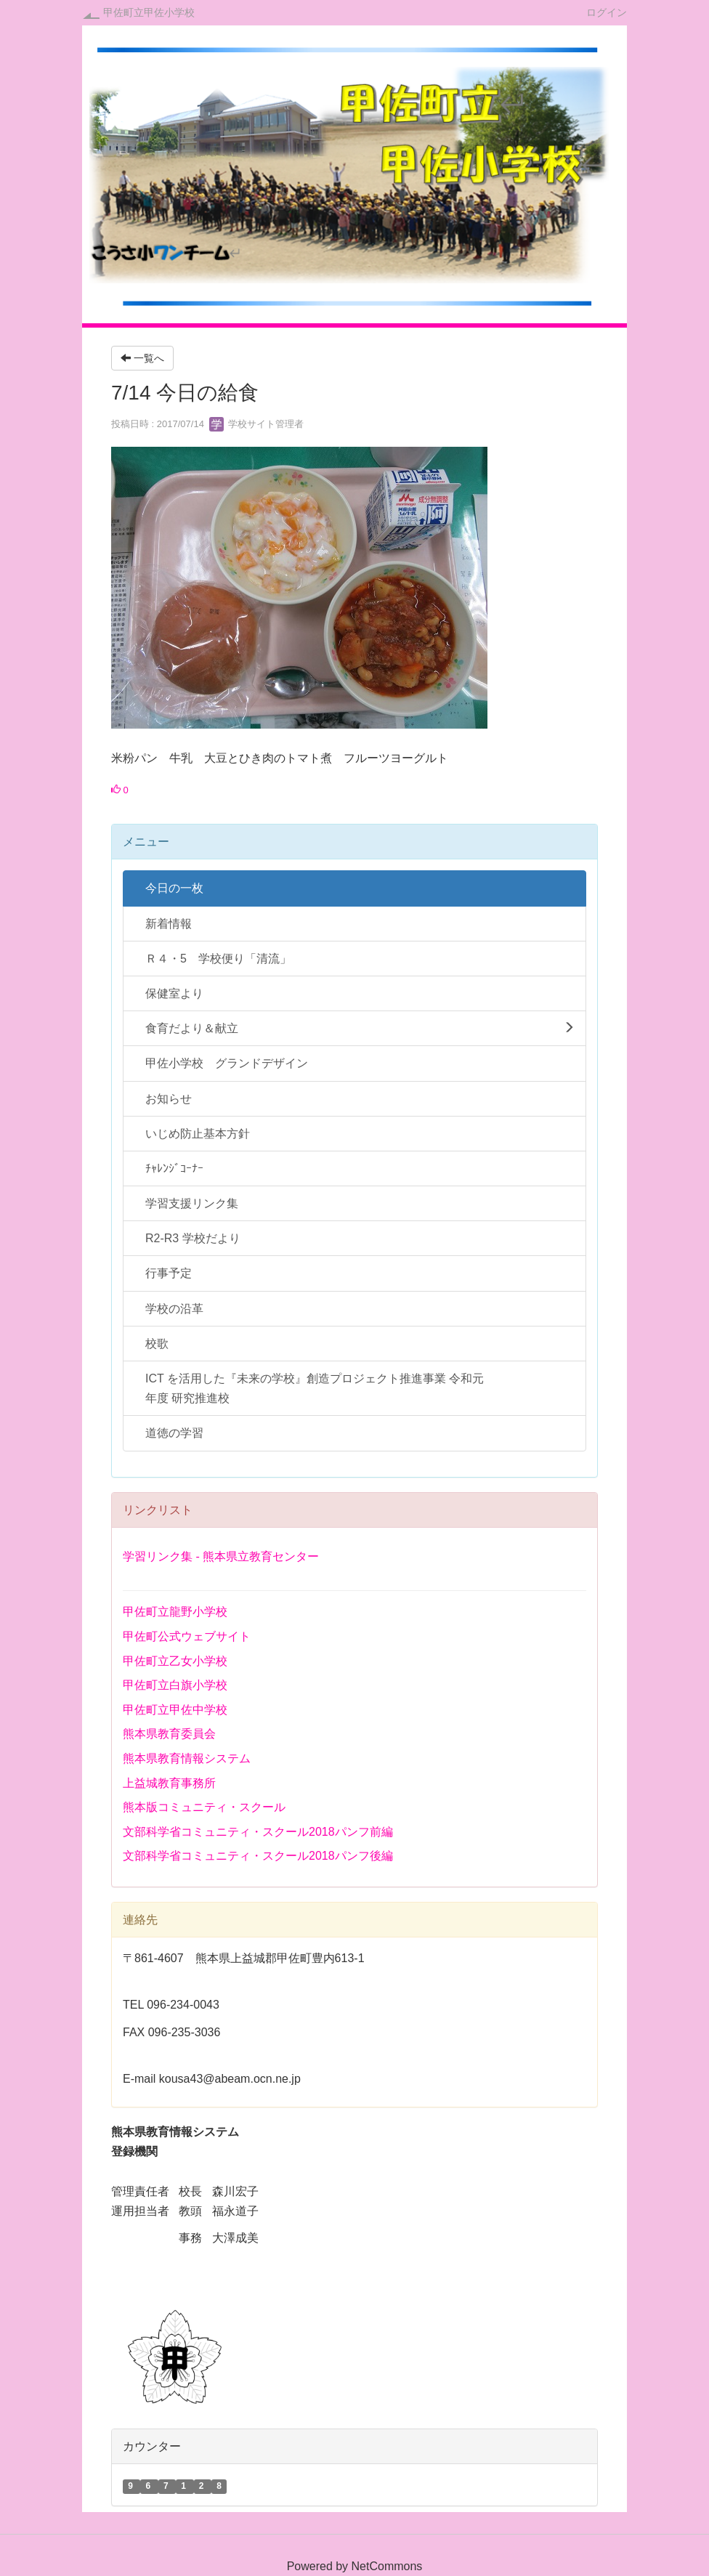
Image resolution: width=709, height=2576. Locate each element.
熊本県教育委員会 (169, 1734)
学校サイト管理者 (256, 423)
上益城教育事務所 (169, 1783)
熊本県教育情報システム (187, 1758)
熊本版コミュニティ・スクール (204, 1807)
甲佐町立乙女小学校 (175, 1661)
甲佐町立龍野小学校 (175, 1611)
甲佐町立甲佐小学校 (149, 12)
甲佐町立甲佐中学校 (175, 1710)
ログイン (606, 12)
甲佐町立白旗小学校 (175, 1685)
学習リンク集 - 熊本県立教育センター (221, 1556)
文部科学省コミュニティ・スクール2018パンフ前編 (258, 1832)
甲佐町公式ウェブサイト (187, 1636)
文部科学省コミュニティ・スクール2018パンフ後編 (258, 1856)
